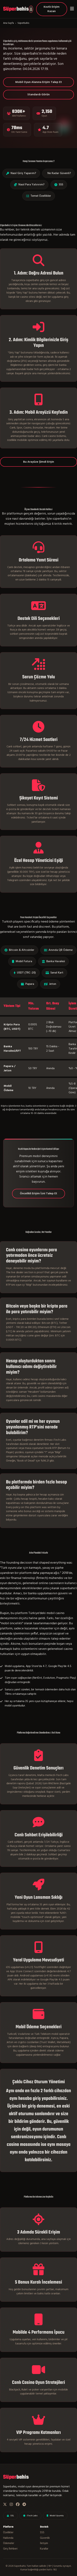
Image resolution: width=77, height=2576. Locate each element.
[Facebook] (18, 2505)
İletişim (44, 2543)
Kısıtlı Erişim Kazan (51, 9)
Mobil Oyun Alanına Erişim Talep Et (38, 82)
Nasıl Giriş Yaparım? (21, 173)
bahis (16, 9)
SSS (58, 184)
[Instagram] (11, 2505)
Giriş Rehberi (10, 2549)
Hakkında (8, 2538)
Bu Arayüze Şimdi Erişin (38, 462)
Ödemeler (8, 2543)
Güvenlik (45, 2538)
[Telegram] (24, 2505)
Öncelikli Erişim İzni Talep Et (38, 1193)
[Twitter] (5, 2505)
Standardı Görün (38, 94)
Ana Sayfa (8, 23)
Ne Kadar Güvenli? (59, 173)
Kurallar (44, 2549)
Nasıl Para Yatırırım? (29, 184)
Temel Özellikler (38, 196)
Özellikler (8, 2533)
